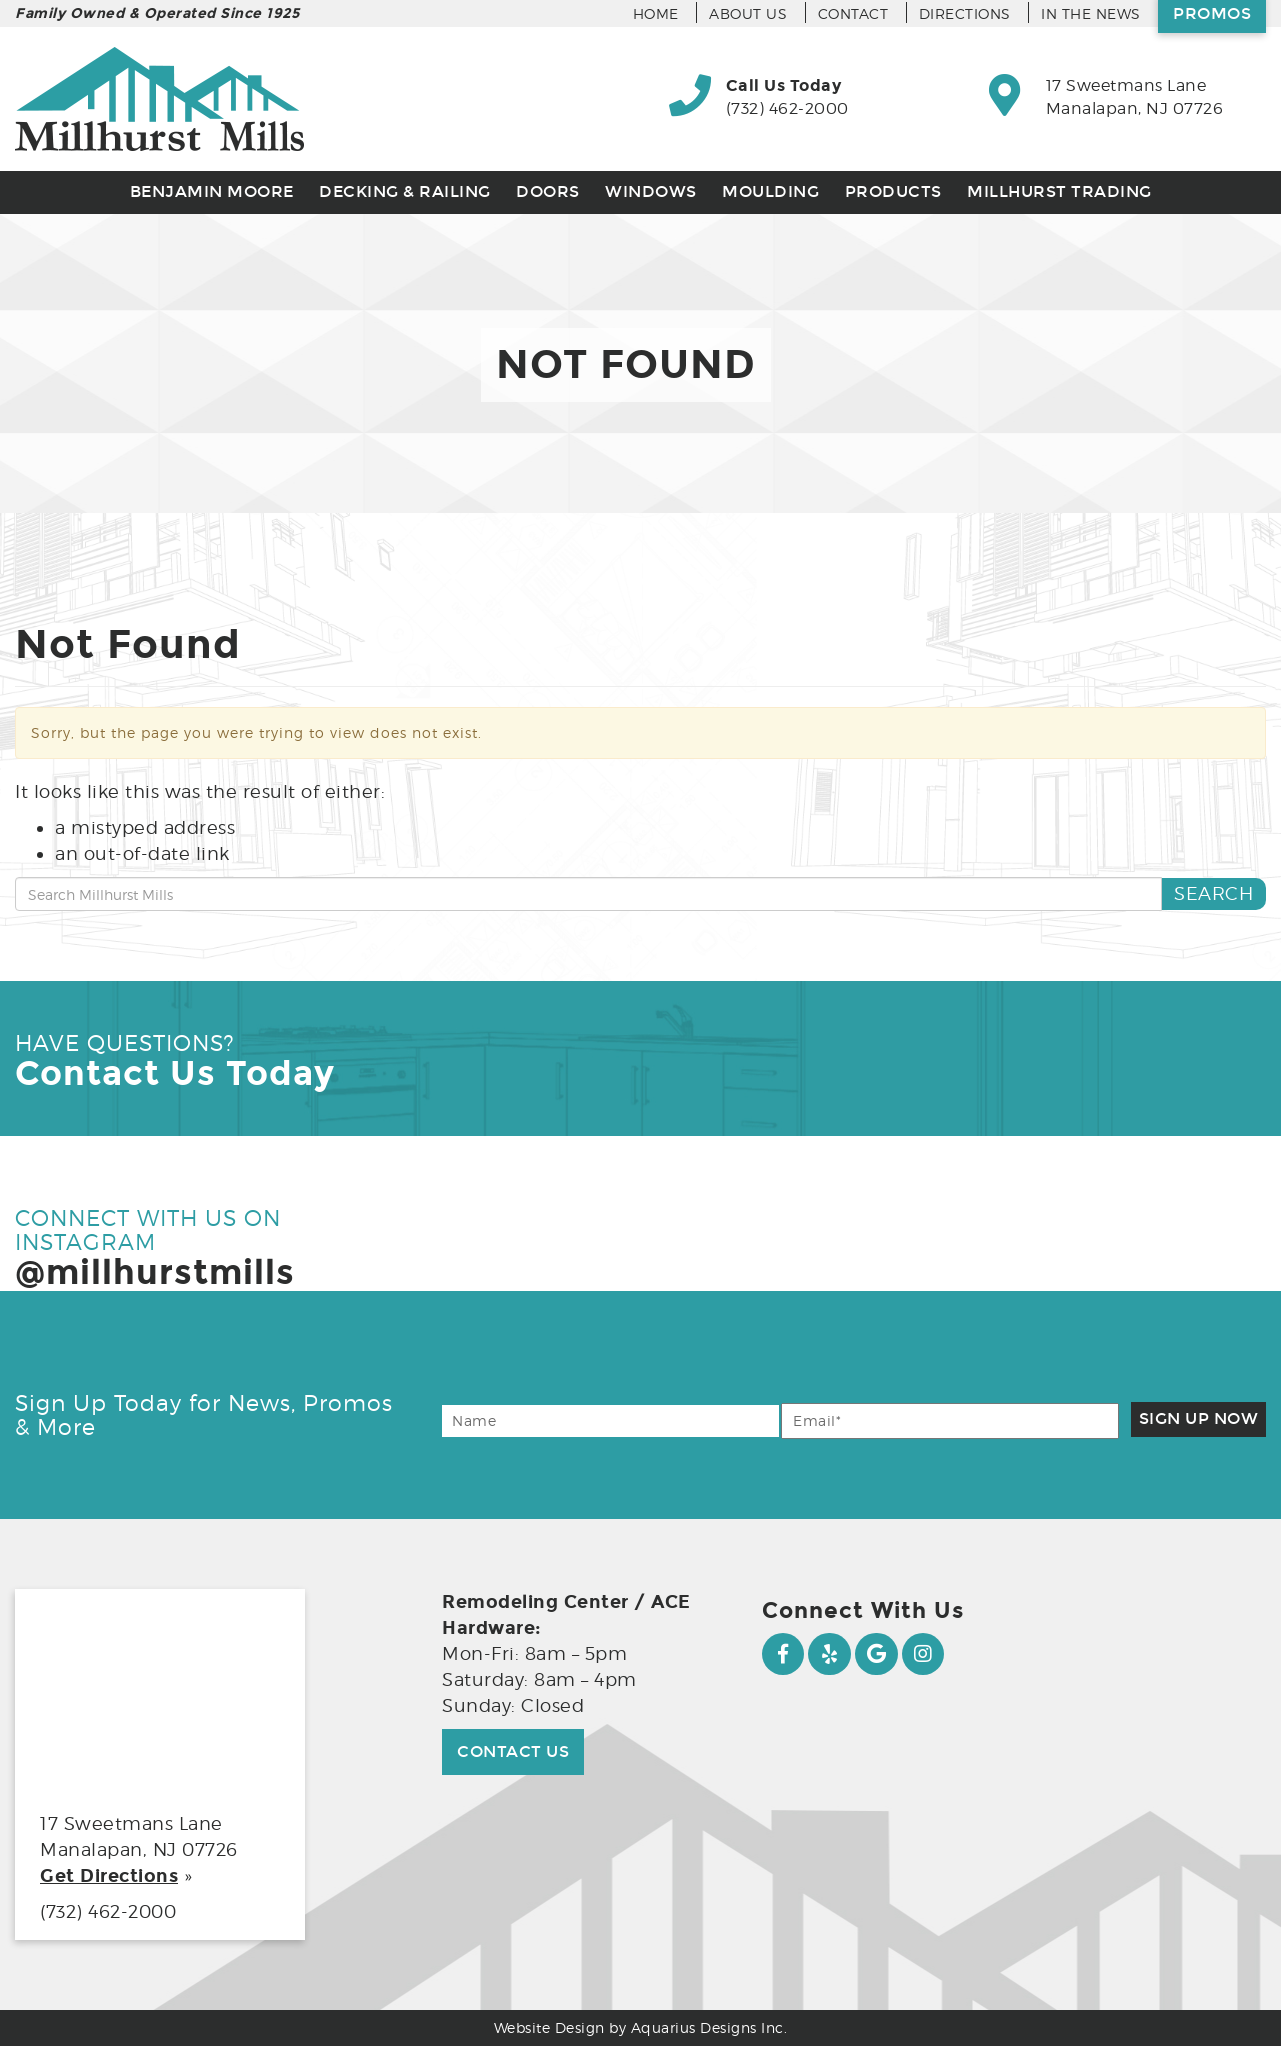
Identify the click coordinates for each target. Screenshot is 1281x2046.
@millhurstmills (155, 1272)
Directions (965, 13)
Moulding (770, 191)
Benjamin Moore (212, 191)
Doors (548, 191)
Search (1213, 893)
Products (893, 191)
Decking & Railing (405, 191)
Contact (853, 13)
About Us (748, 13)
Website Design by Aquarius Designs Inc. (641, 2027)
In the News (1091, 13)
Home (656, 13)
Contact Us (513, 1751)
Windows (651, 191)
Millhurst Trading (1059, 191)
